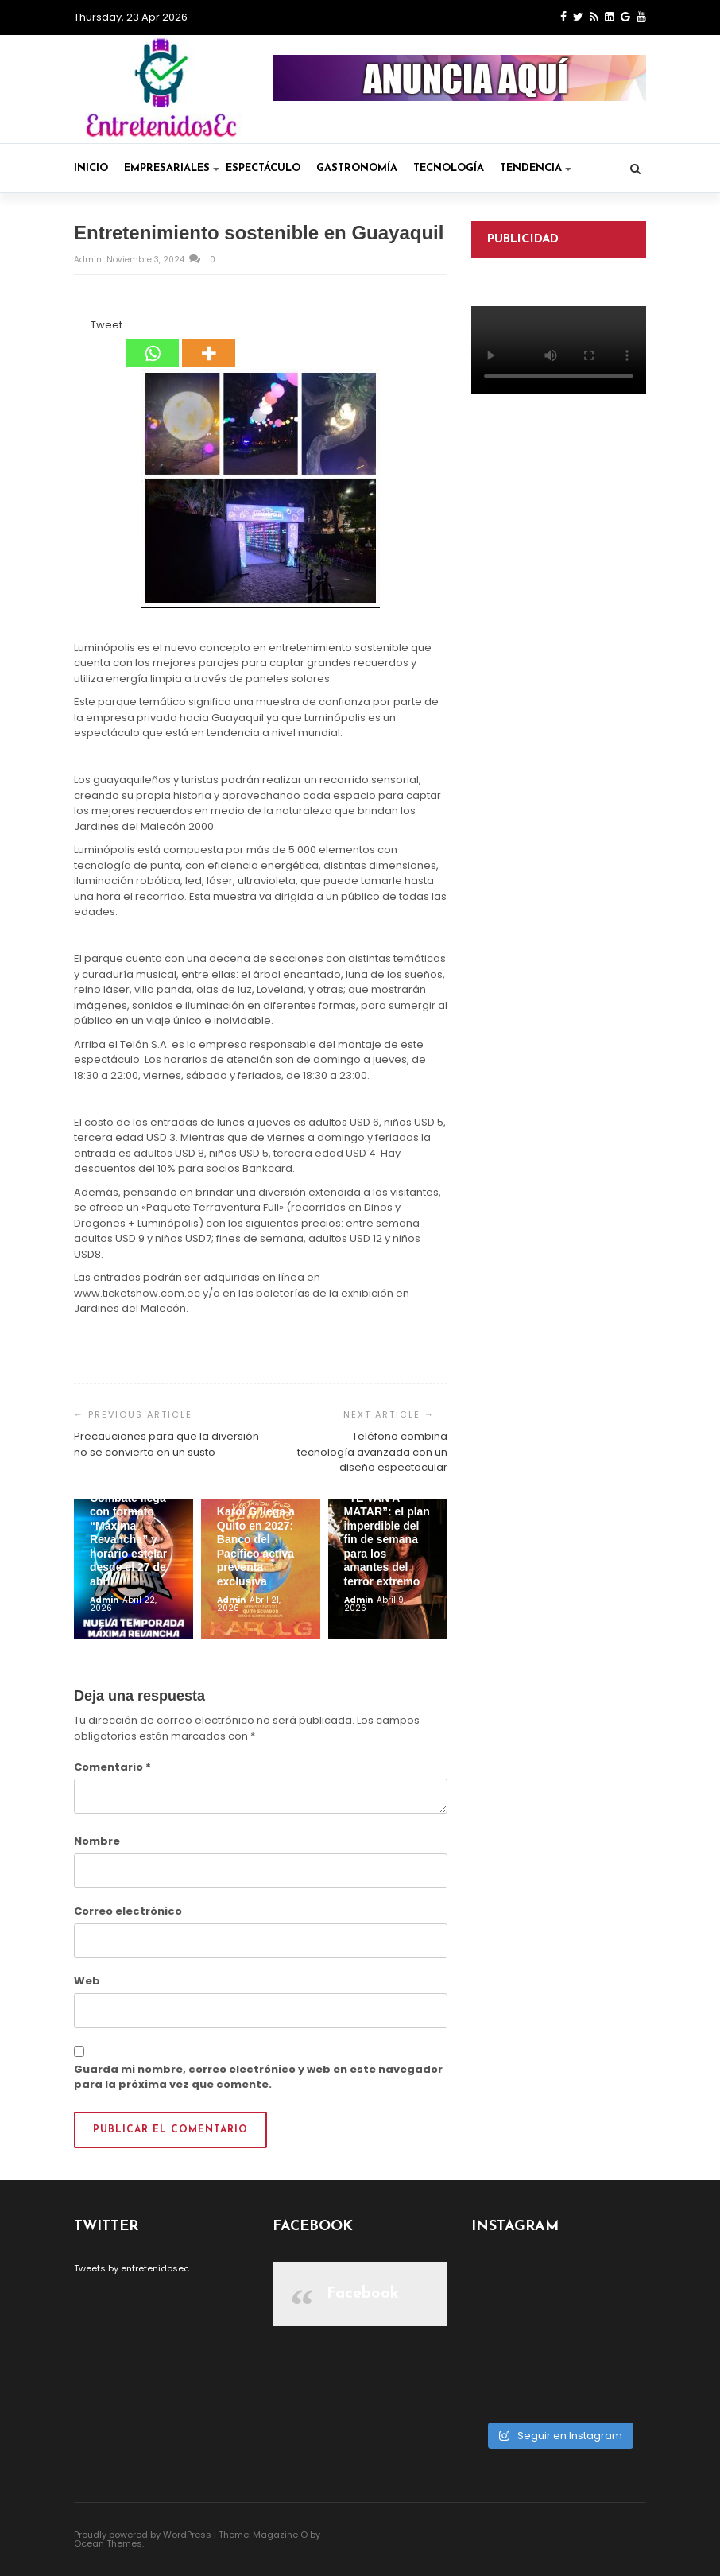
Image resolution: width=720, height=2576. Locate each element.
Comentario (112, 1767)
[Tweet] (86, 327)
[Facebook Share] (76, 327)
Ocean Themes (108, 2543)
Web (87, 1980)
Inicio (91, 168)
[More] (208, 342)
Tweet (106, 324)
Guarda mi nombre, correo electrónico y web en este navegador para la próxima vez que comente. (258, 2077)
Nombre (97, 1841)
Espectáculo (263, 168)
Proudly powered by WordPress (142, 2534)
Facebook (363, 2294)
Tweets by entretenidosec (131, 2268)
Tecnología (448, 168)
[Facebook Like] (81, 327)
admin (89, 260)
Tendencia (535, 168)
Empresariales (171, 168)
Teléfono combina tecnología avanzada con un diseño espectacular (372, 1452)
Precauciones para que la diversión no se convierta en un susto (166, 1444)
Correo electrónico (128, 1910)
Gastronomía (356, 168)
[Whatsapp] (152, 342)
